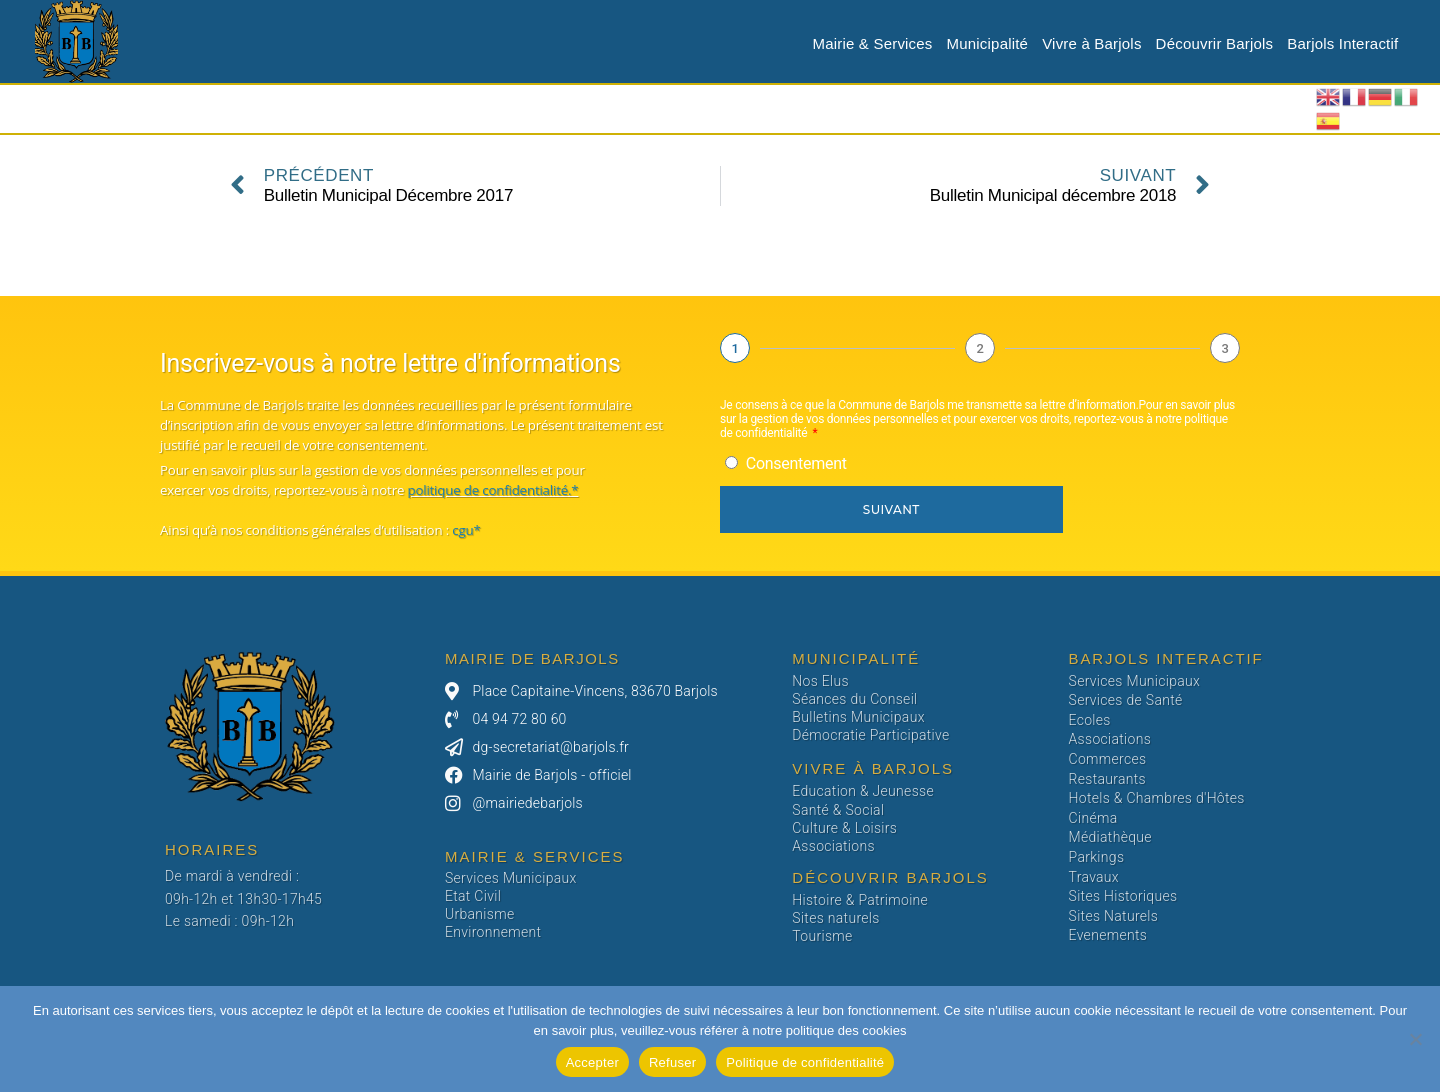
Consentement (796, 463)
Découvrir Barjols (1215, 43)
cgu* (465, 530)
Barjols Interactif (1342, 43)
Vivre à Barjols (1091, 43)
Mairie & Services (872, 43)
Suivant (891, 509)
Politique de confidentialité (805, 1062)
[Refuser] (1415, 1039)
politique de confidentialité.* (492, 490)
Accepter (592, 1062)
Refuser (672, 1062)
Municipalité (988, 43)
